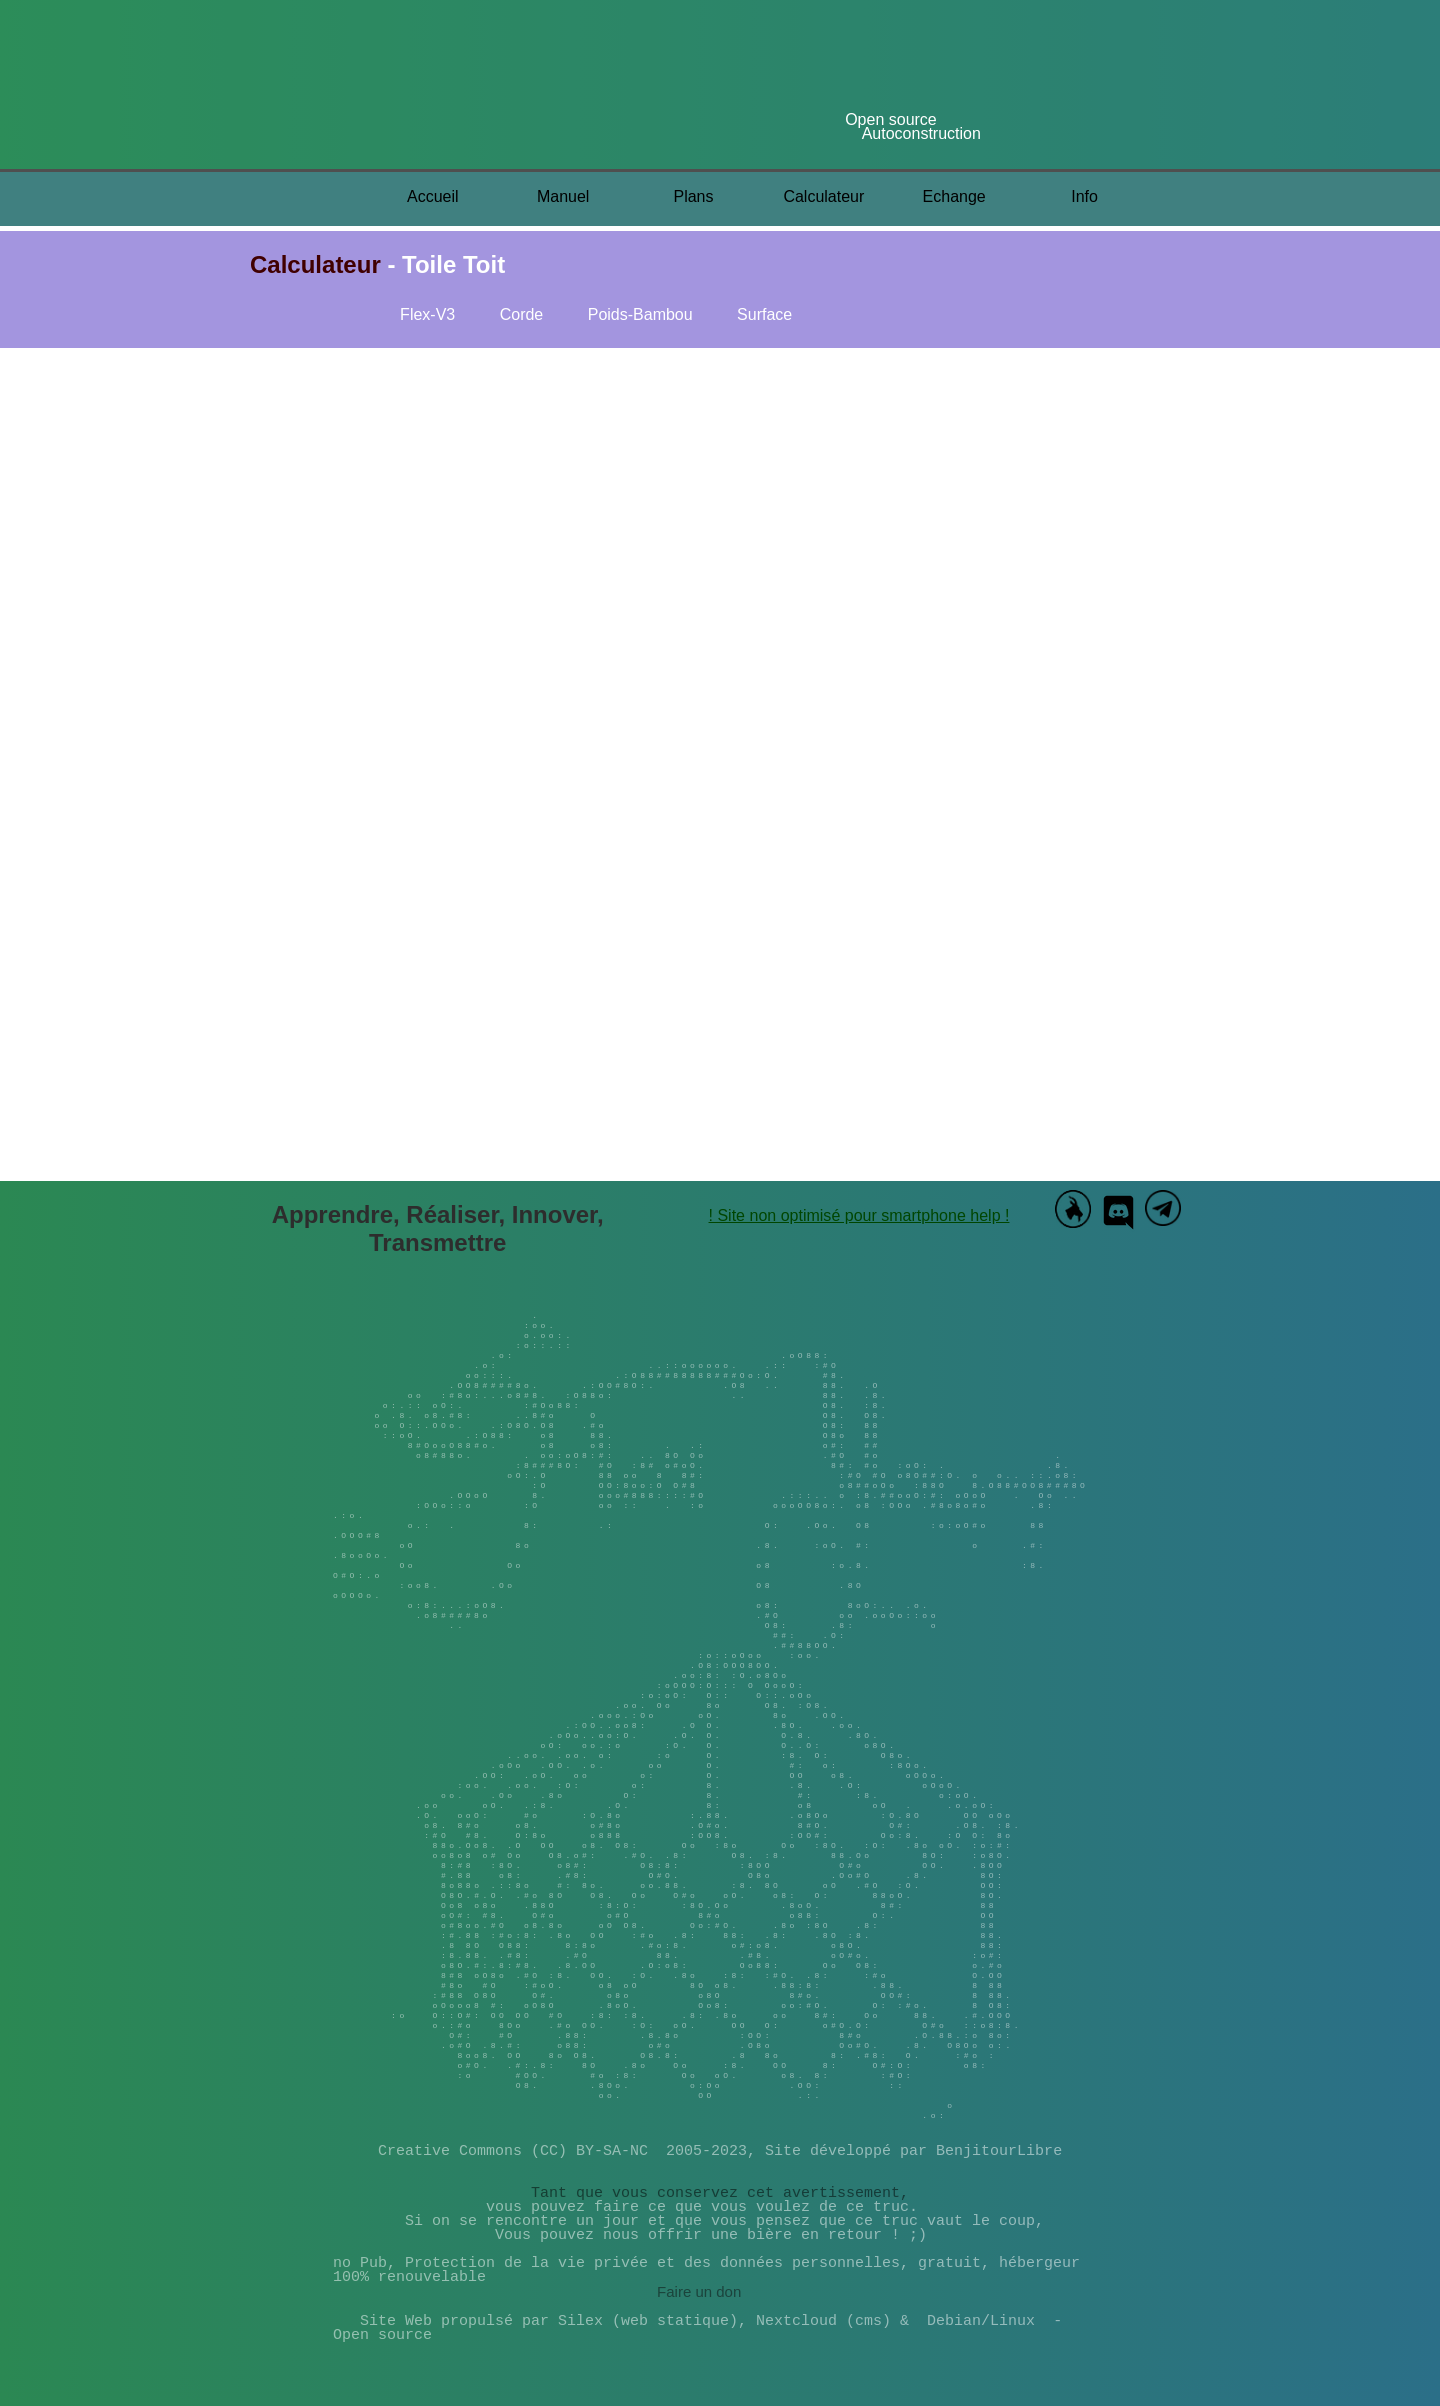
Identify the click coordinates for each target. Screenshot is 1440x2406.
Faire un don (699, 2292)
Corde (522, 314)
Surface (764, 314)
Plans (693, 196)
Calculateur (823, 196)
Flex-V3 (427, 314)
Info (1084, 196)
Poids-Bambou (642, 314)
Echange (954, 196)
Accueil (433, 196)
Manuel (563, 196)
